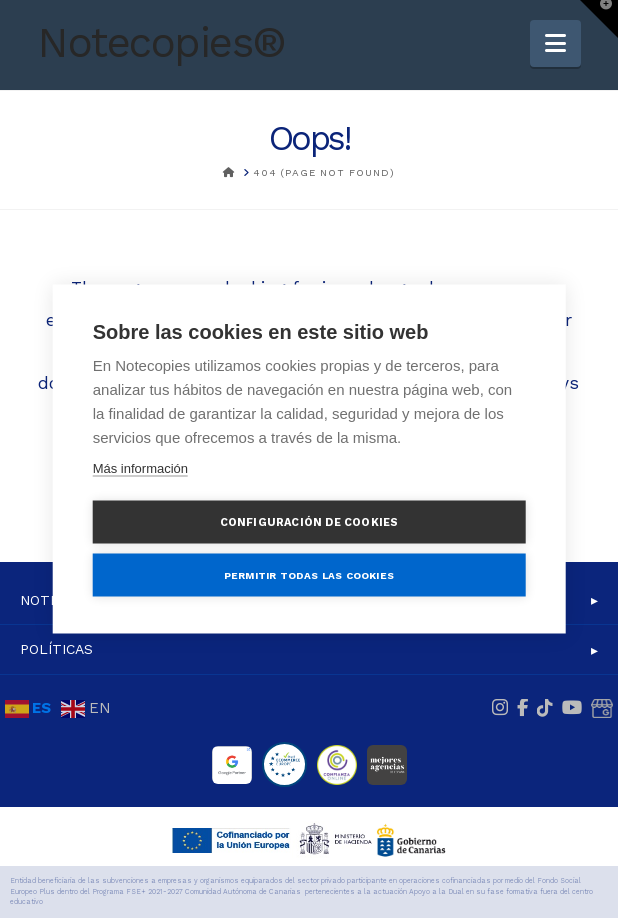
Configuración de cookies (309, 522)
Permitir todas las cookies (309, 574)
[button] (555, 43)
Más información (140, 468)
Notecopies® (161, 43)
